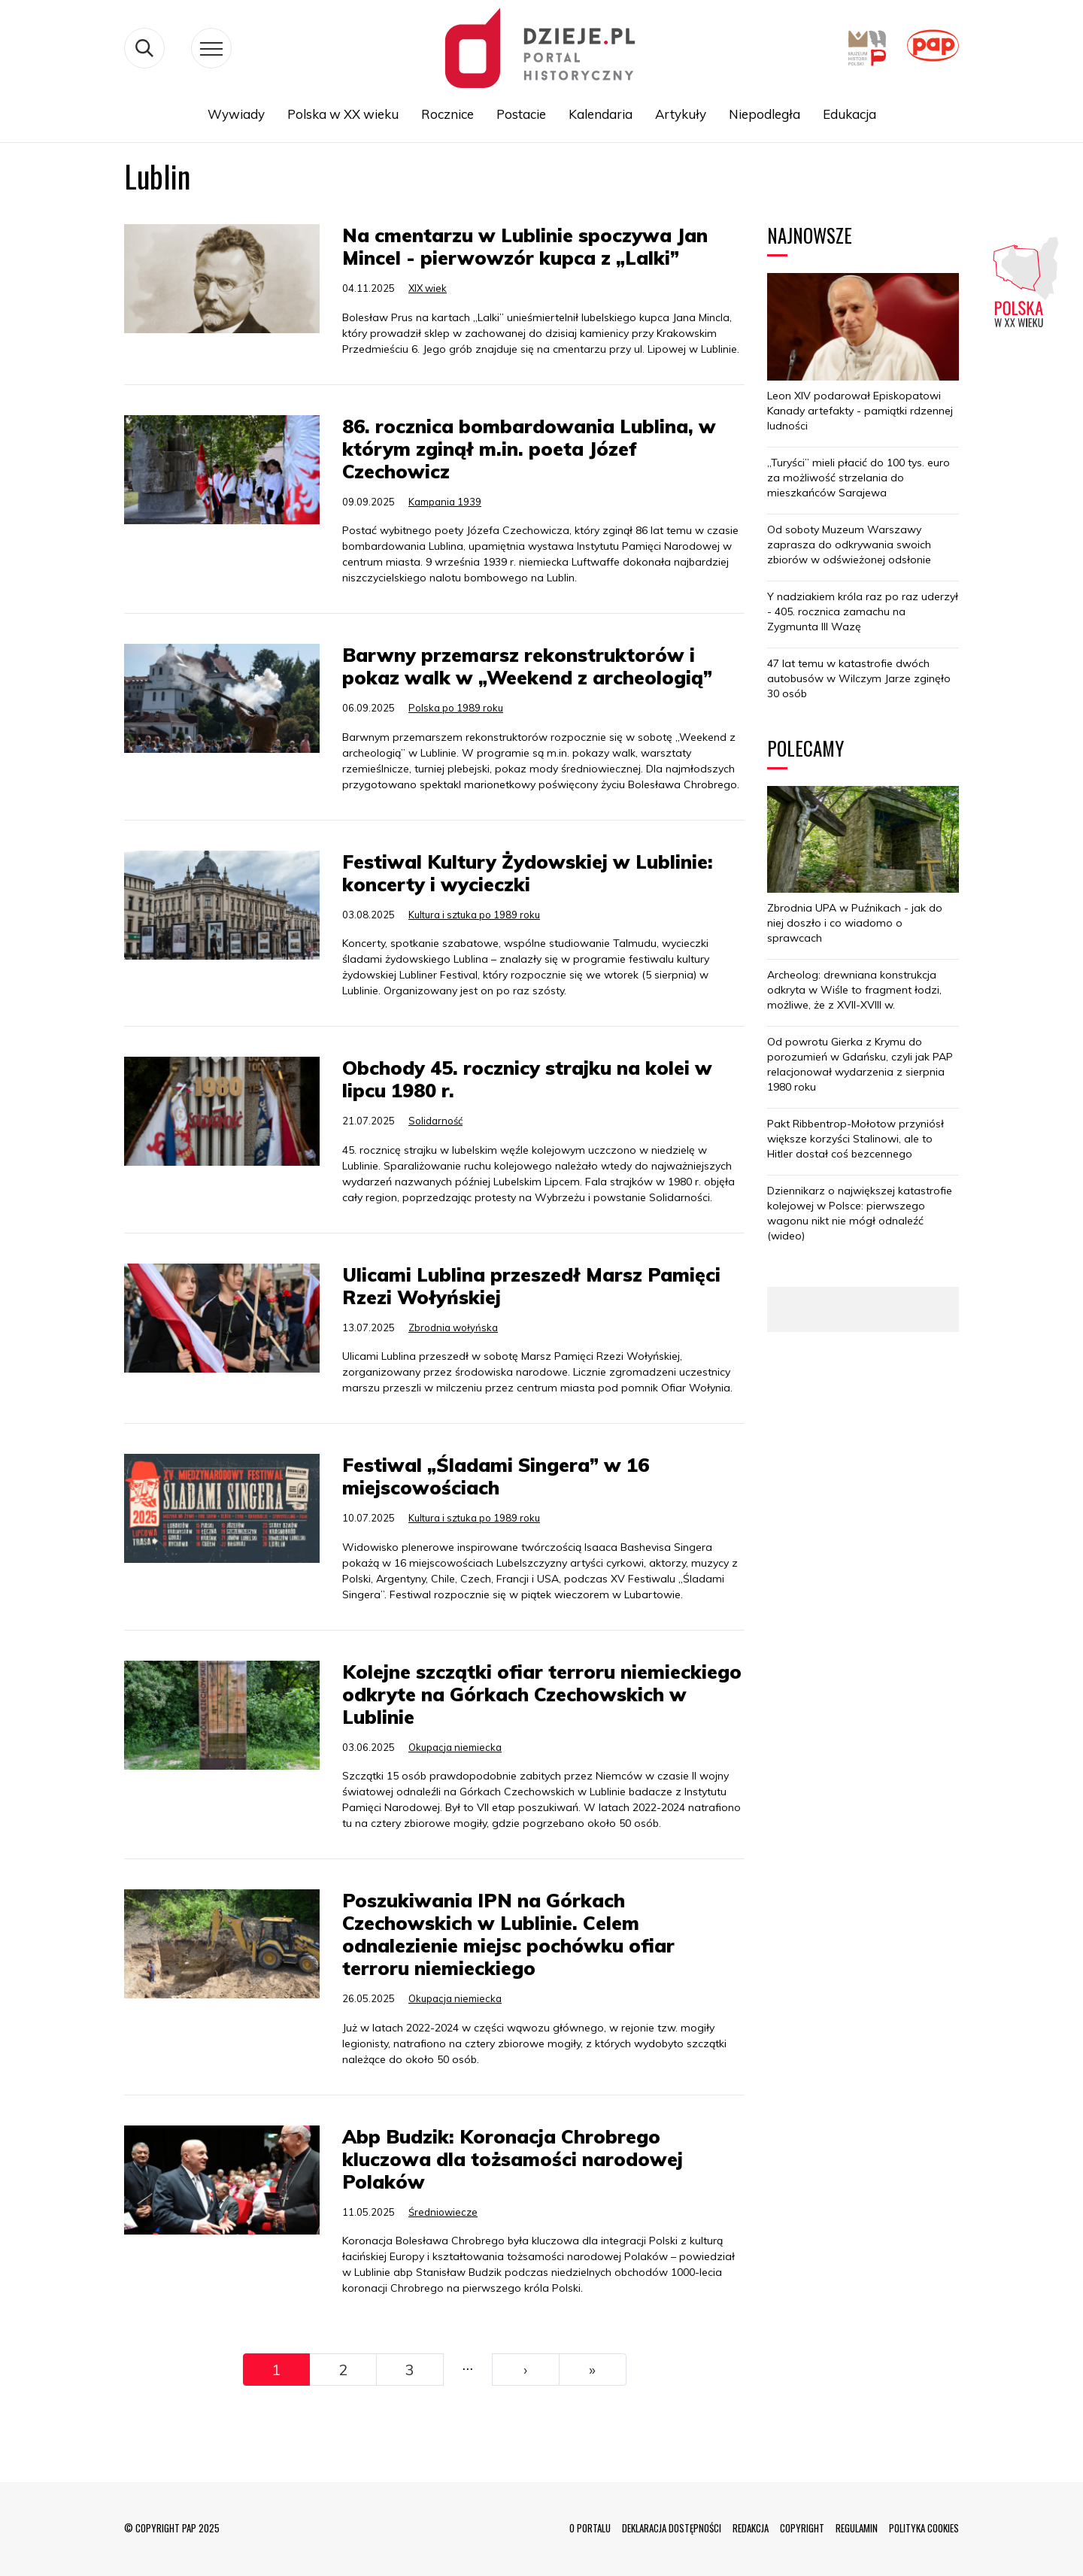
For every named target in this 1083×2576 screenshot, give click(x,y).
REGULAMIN (857, 2527)
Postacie (521, 114)
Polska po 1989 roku (455, 708)
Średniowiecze (443, 2212)
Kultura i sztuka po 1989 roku (474, 915)
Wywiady (236, 114)
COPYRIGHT (802, 2527)
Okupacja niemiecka (455, 1747)
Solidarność (435, 1121)
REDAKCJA (751, 2527)
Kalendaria (601, 114)
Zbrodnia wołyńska (453, 1327)
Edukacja (849, 114)
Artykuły (680, 114)
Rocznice (447, 114)
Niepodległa (764, 114)
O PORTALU (590, 2527)
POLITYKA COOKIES (924, 2527)
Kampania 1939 (444, 502)
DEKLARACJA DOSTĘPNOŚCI (671, 2527)
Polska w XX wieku (343, 114)
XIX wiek (427, 288)
